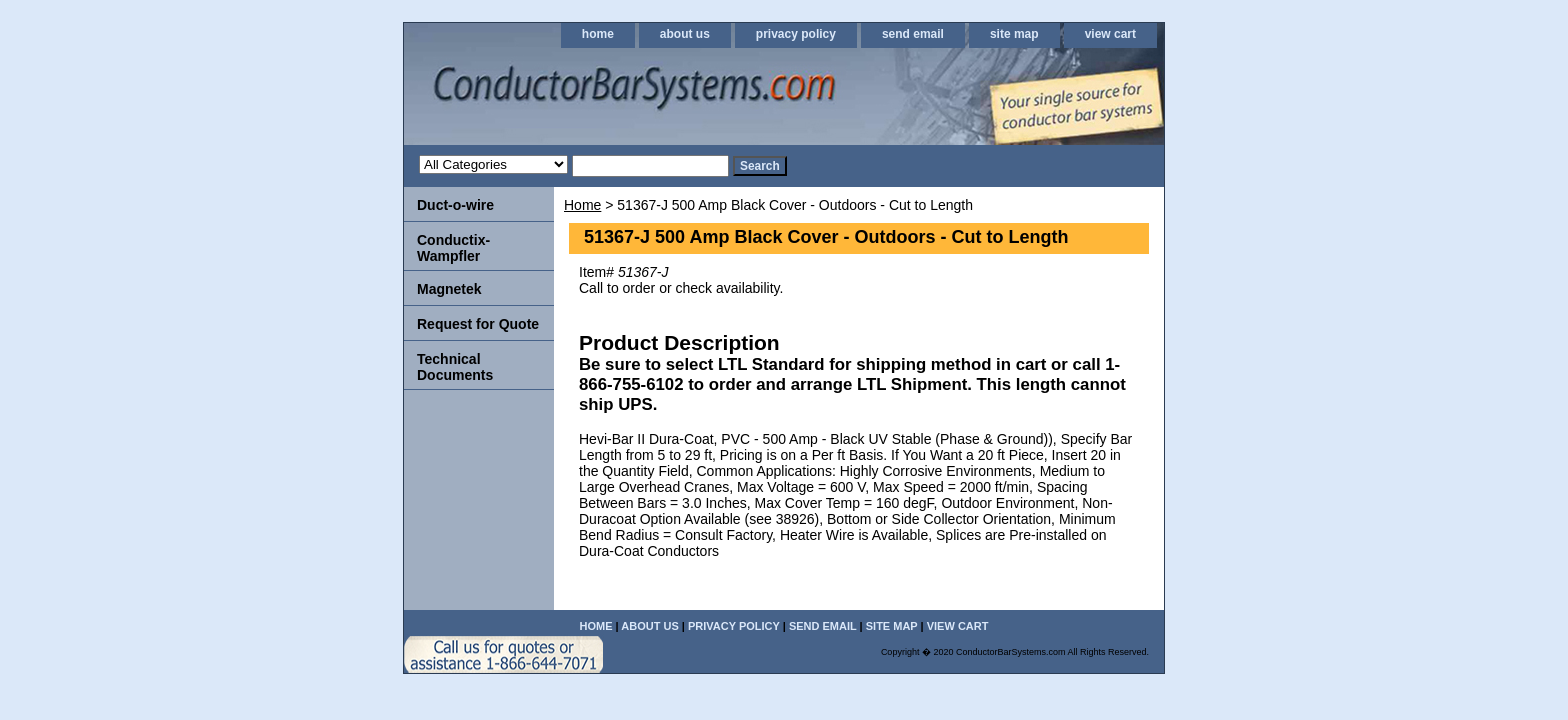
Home (582, 205)
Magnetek (449, 289)
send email (913, 34)
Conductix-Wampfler (453, 248)
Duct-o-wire (455, 205)
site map (1014, 34)
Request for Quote (478, 324)
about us (685, 34)
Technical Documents (455, 367)
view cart (1110, 34)
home (598, 34)
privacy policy (796, 34)
